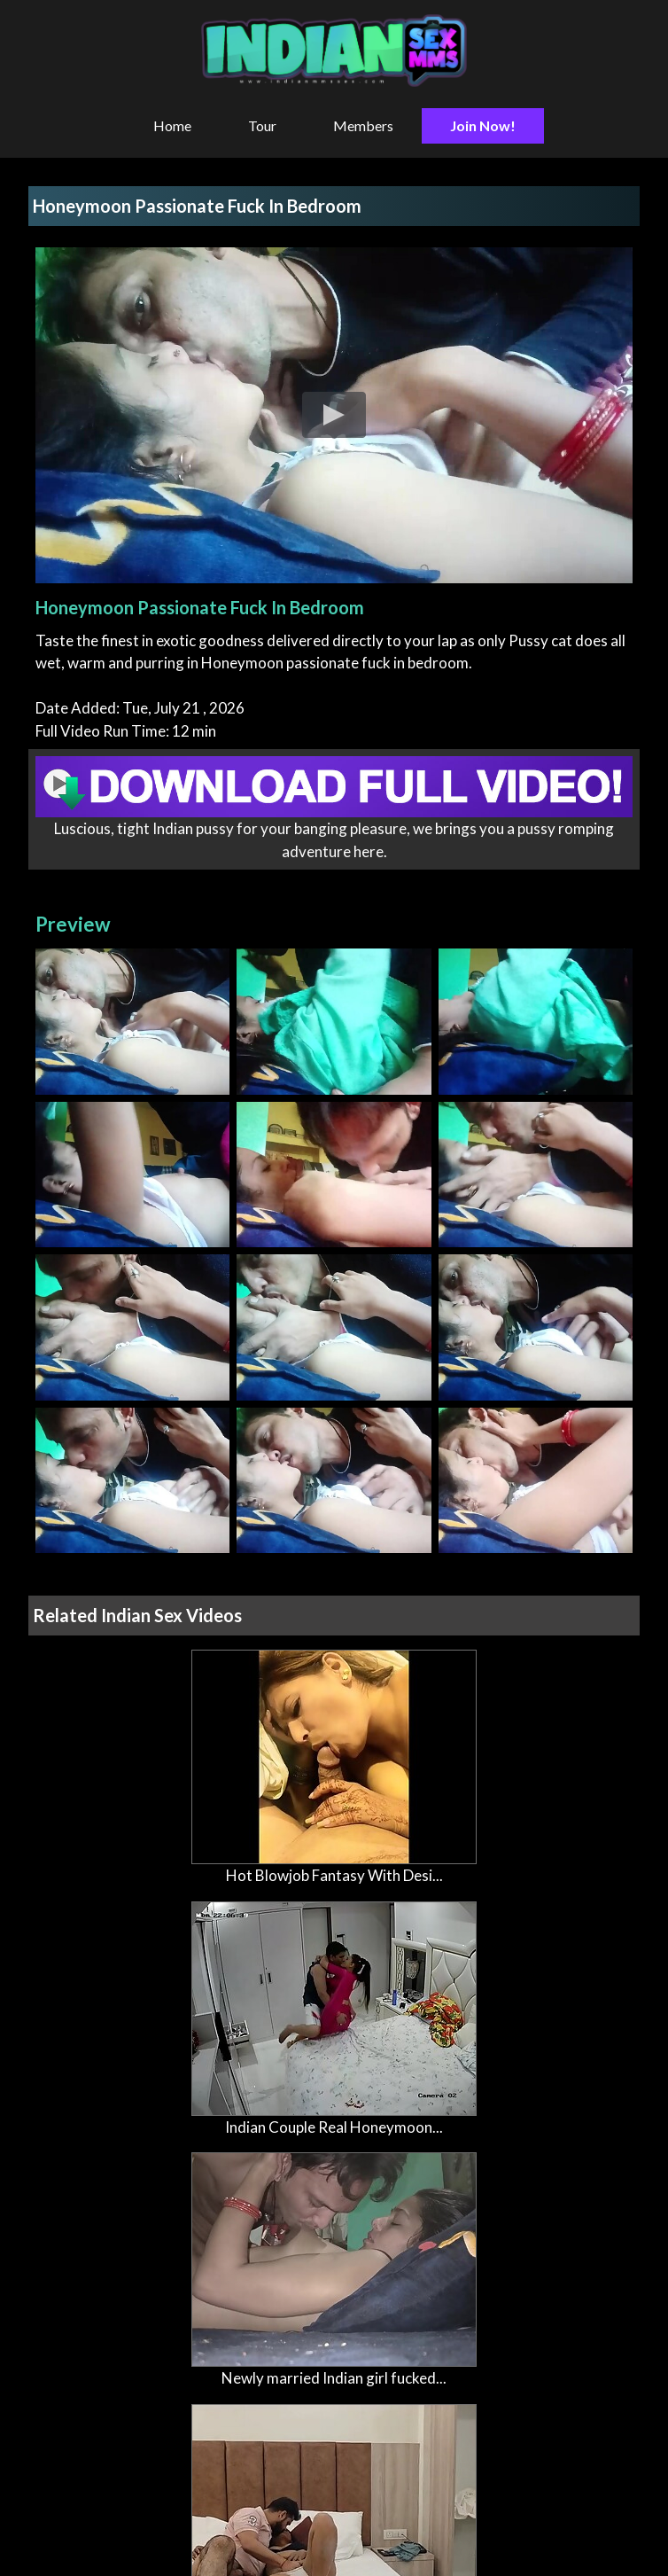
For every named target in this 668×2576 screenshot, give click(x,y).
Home (172, 125)
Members (363, 125)
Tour (262, 125)
